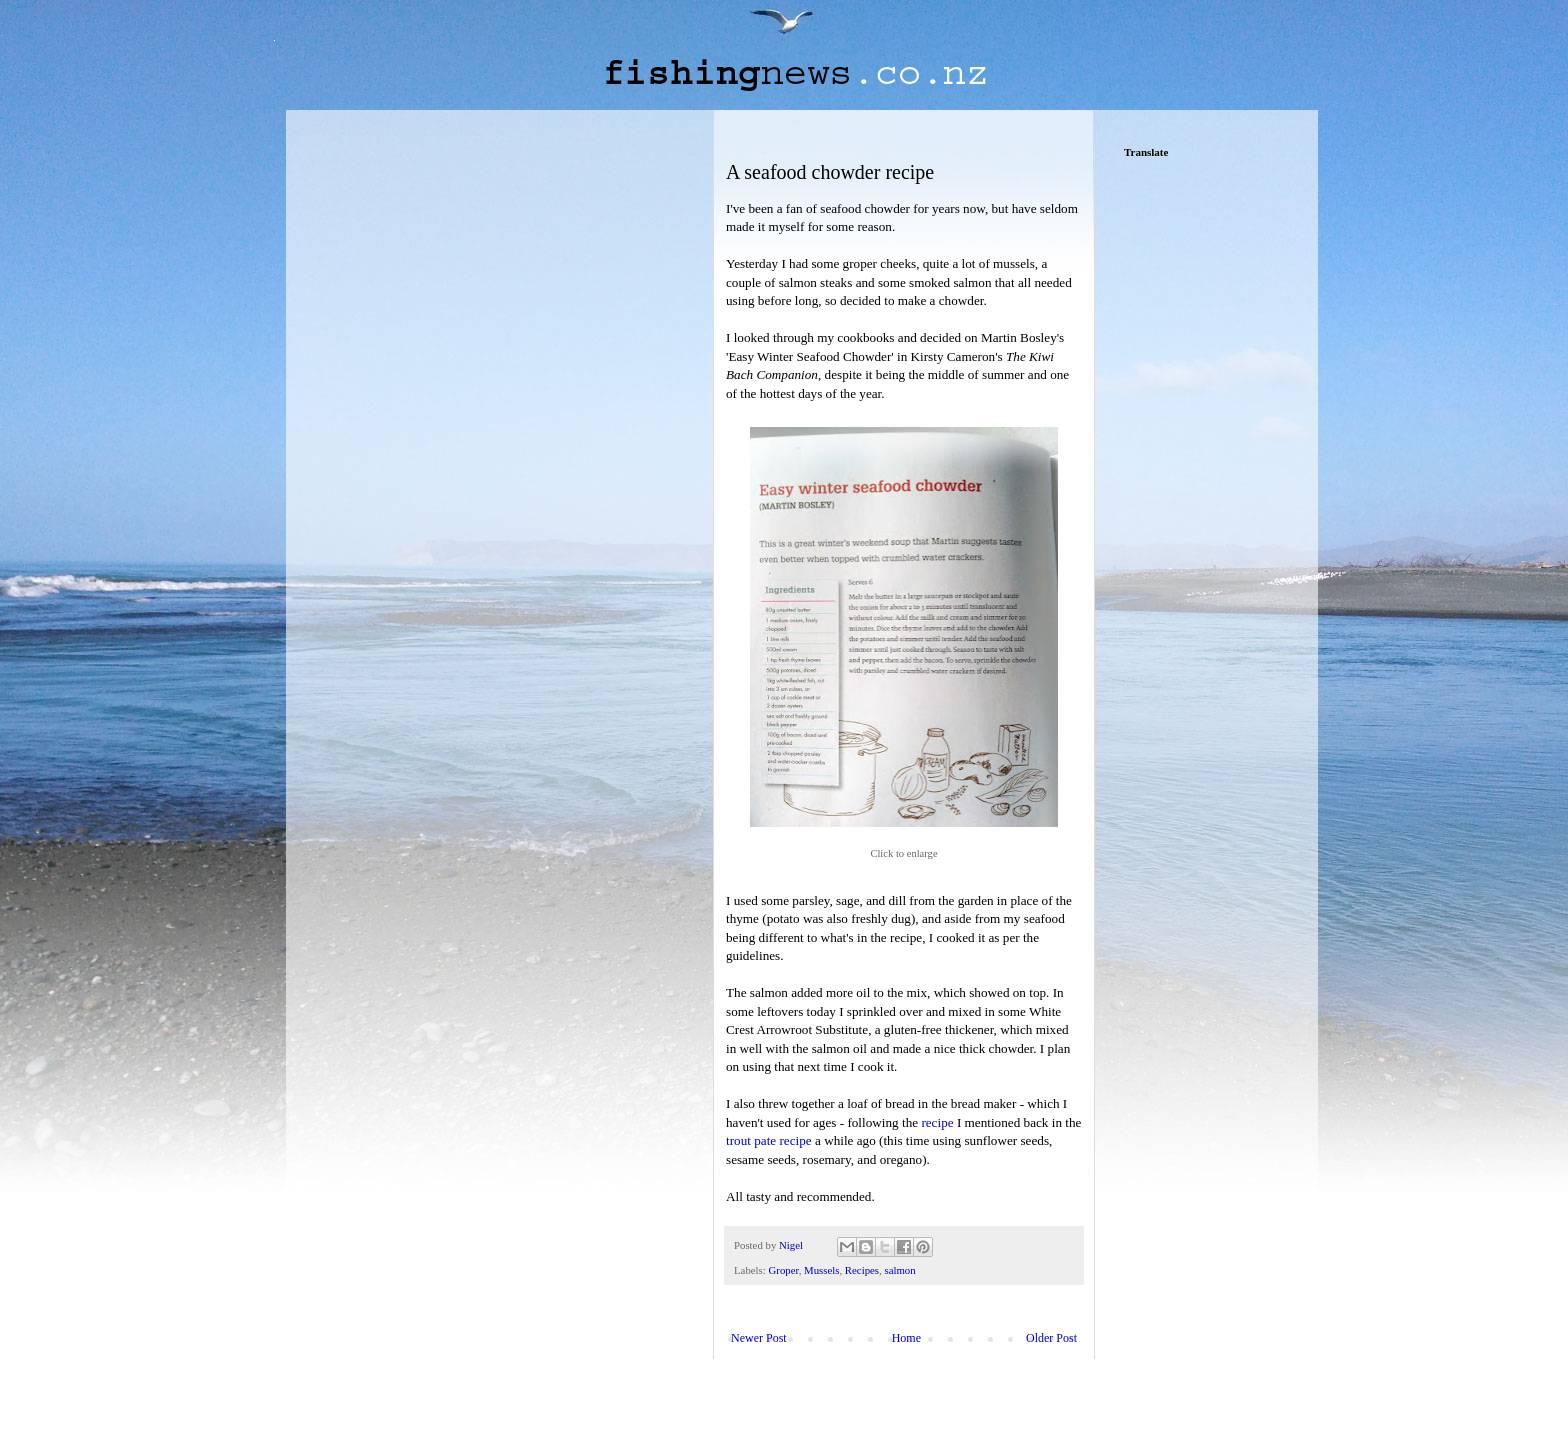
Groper (783, 1270)
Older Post (1051, 1338)
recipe (937, 1122)
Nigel (792, 1245)
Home (906, 1338)
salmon (899, 1270)
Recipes (862, 1270)
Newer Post (759, 1338)
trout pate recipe (769, 1140)
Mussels (821, 1270)
